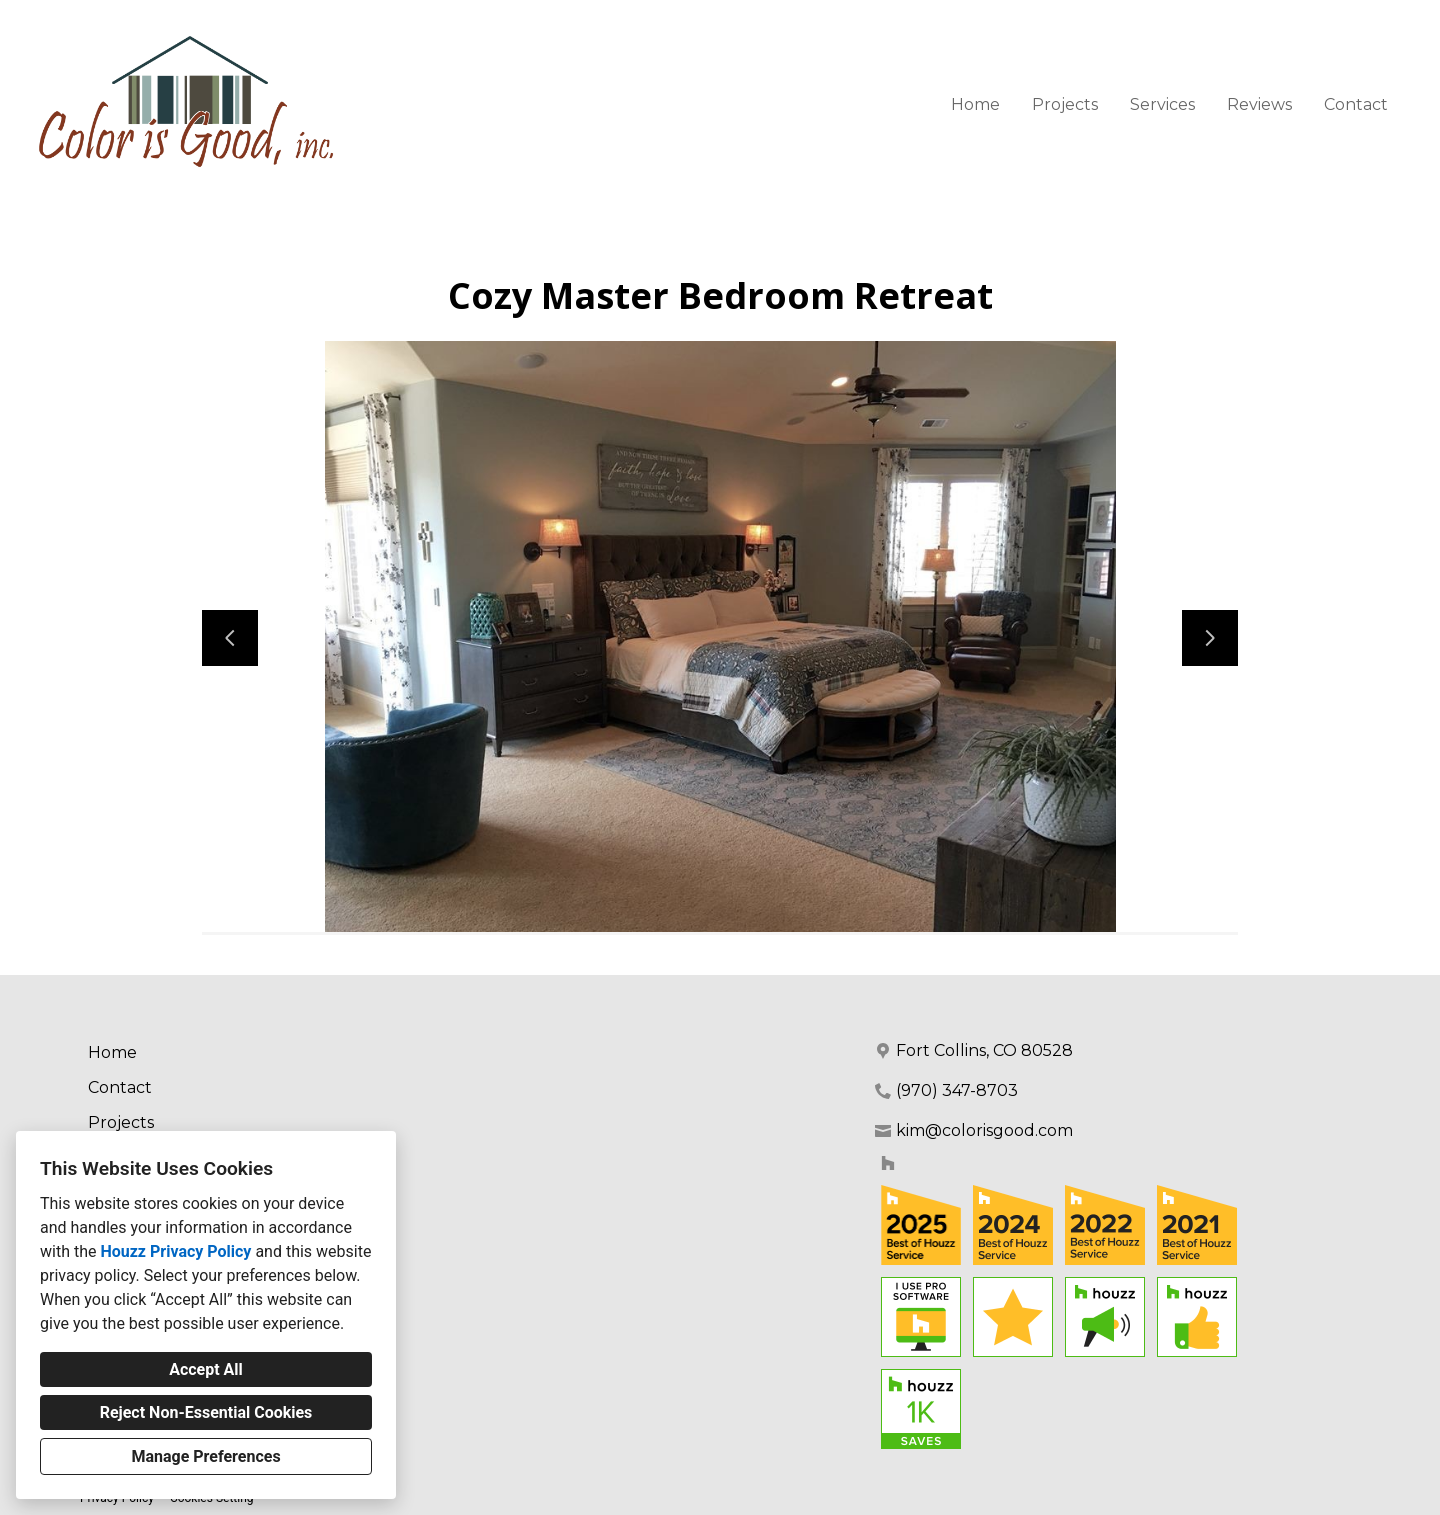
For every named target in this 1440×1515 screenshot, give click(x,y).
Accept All (206, 1369)
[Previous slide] (230, 638)
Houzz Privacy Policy (175, 1251)
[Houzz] (888, 1163)
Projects (1065, 104)
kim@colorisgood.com (984, 1130)
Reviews (1259, 104)
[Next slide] (1210, 638)
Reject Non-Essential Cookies (206, 1412)
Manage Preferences (205, 1456)
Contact (1356, 104)
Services (1162, 104)
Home (975, 104)
